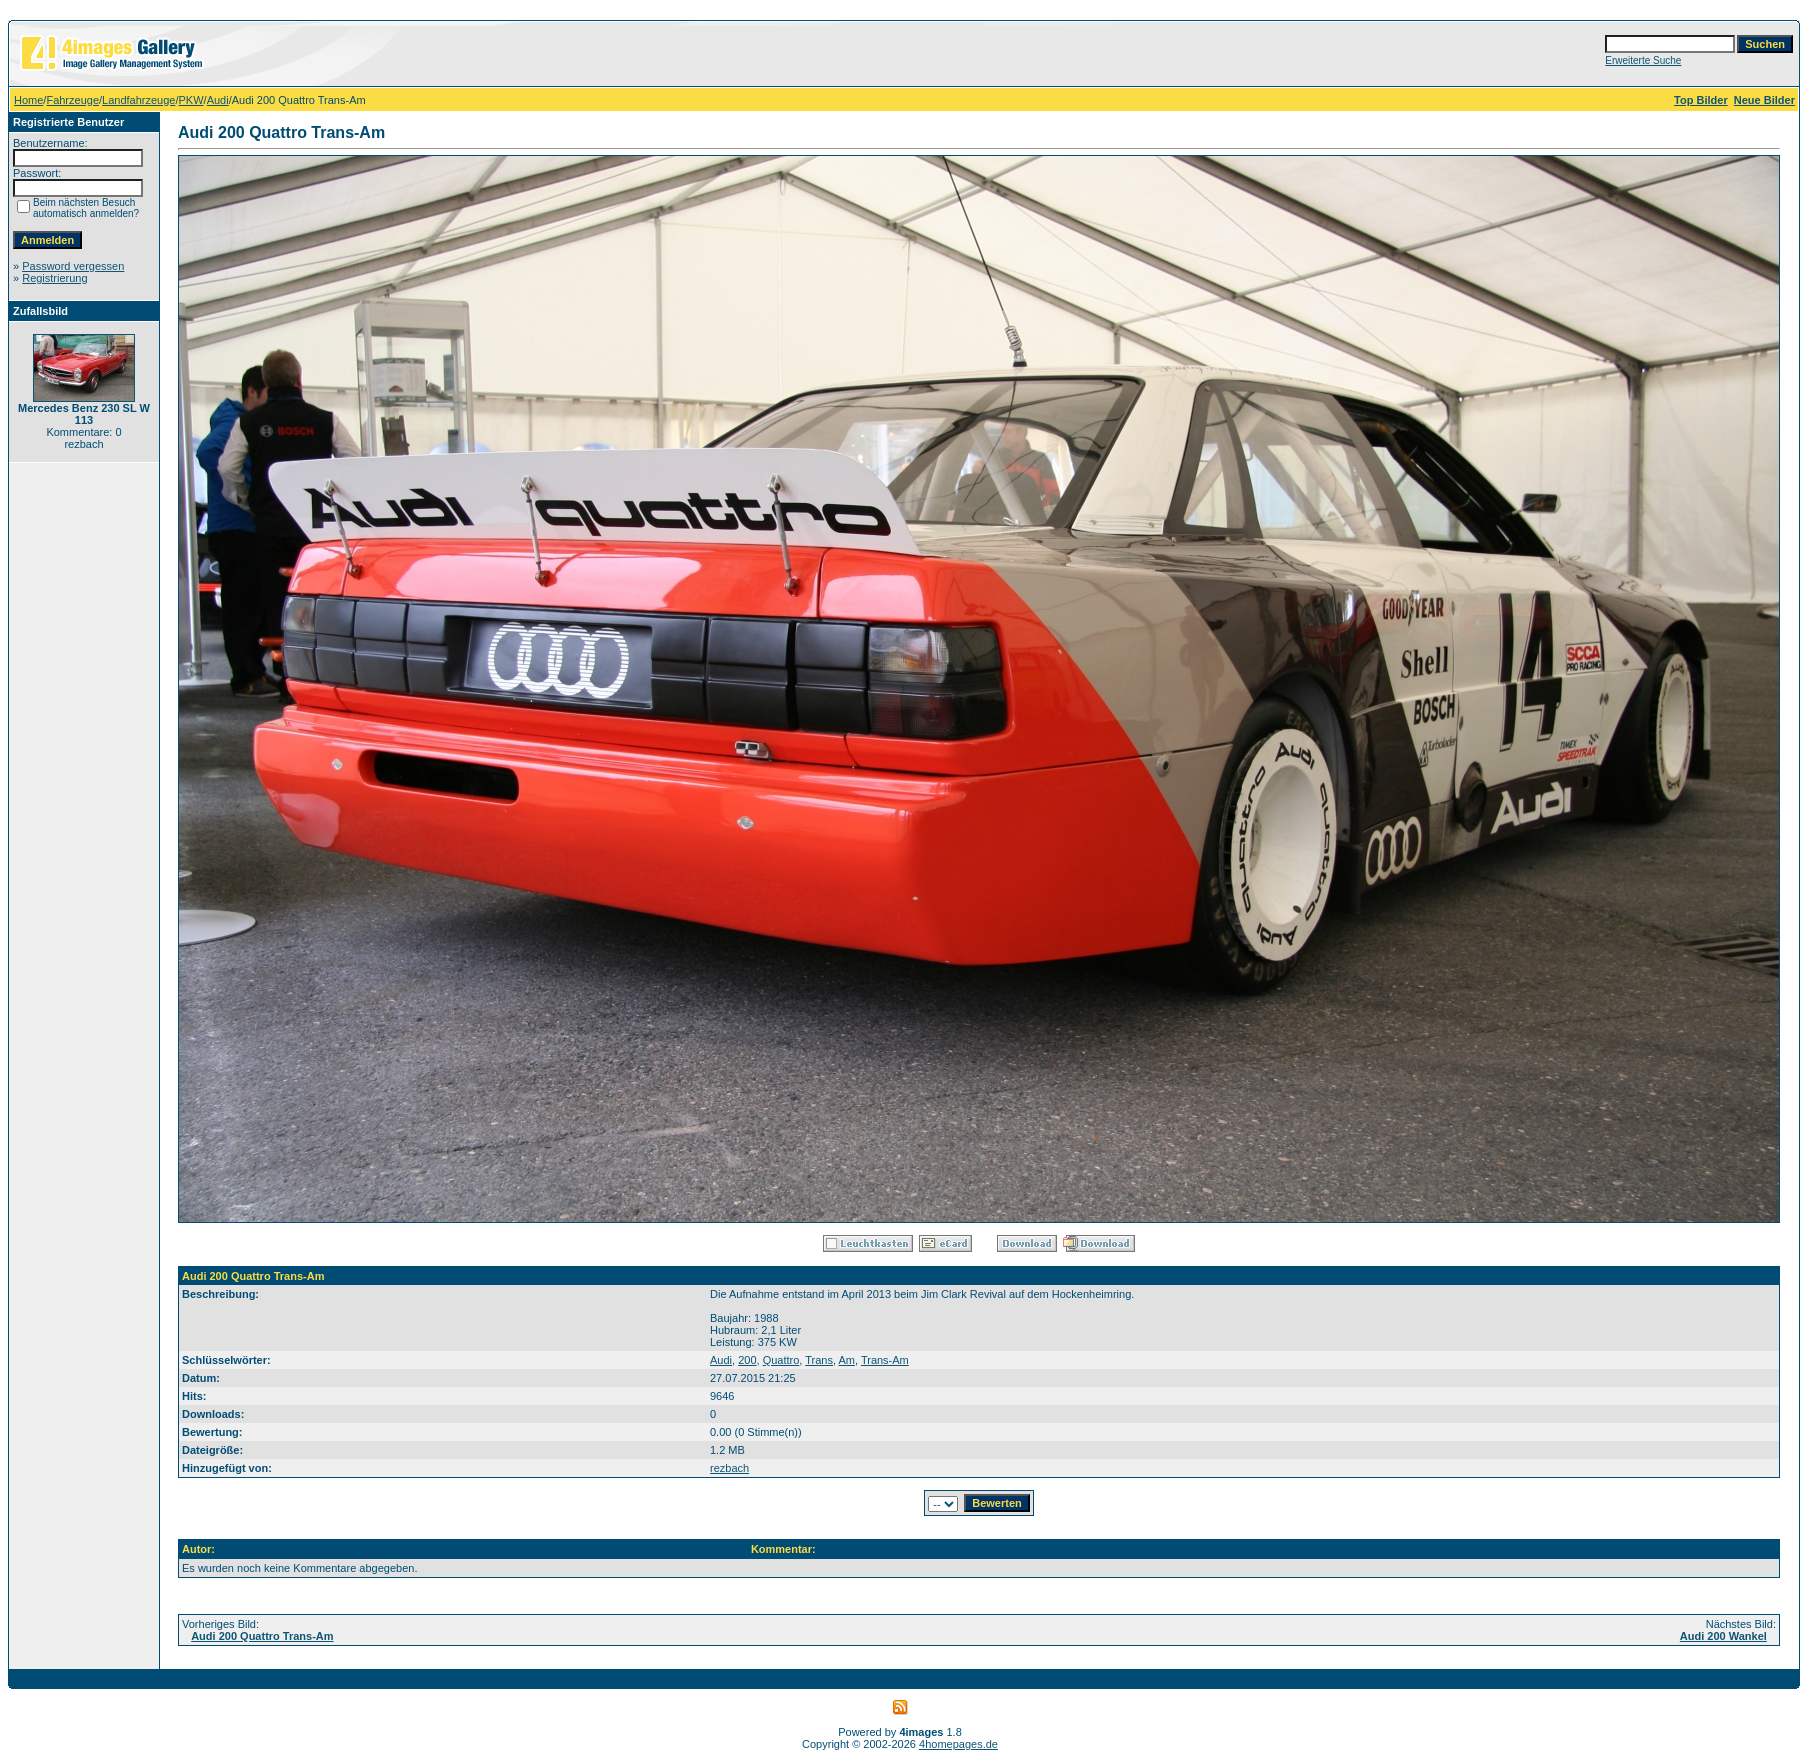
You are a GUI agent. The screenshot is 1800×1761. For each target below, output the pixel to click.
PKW (191, 100)
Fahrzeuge (72, 100)
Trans (819, 1360)
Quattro (781, 1360)
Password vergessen (73, 266)
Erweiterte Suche (1643, 60)
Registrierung (54, 278)
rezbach (729, 1468)
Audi (218, 100)
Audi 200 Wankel (1723, 1636)
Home (28, 100)
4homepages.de (958, 1744)
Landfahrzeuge (138, 100)
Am (846, 1360)
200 (747, 1360)
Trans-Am (885, 1360)
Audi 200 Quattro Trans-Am (262, 1636)
